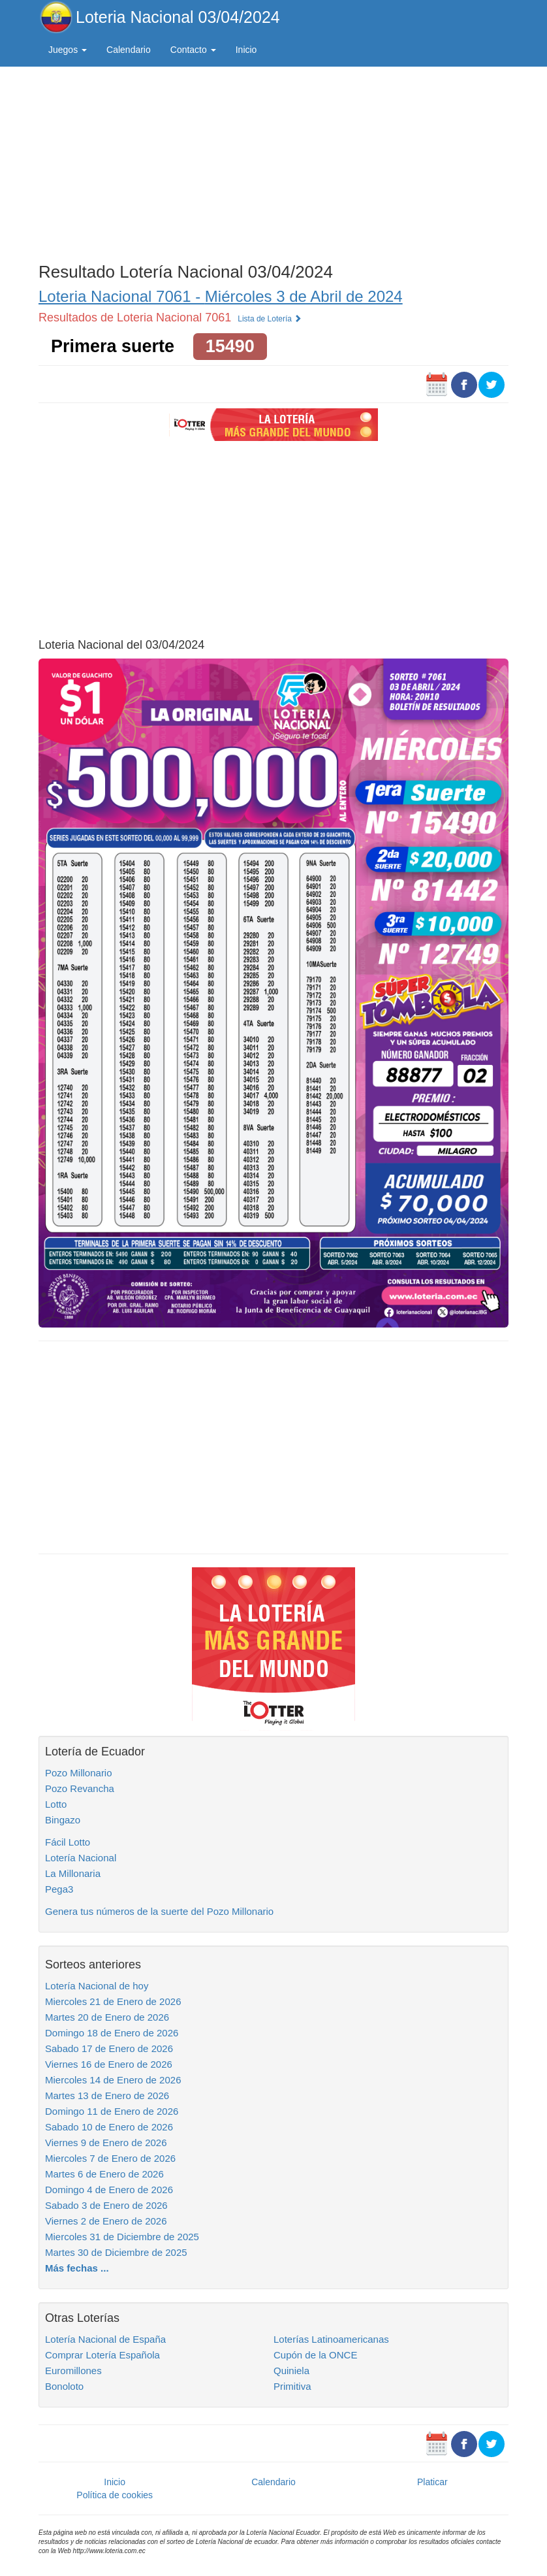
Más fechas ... (77, 2268)
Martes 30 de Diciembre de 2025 (116, 2252)
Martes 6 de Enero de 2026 (104, 2173)
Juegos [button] (67, 49)
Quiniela (291, 2370)
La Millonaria (73, 1873)
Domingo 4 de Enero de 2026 (109, 2189)
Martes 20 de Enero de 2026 (107, 2017)
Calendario (128, 49)
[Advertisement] (273, 161)
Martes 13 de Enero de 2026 (107, 2095)
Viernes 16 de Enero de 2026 (108, 2064)
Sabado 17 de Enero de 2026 (109, 2048)
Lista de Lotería (270, 318)
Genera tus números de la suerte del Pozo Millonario (159, 1911)
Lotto (56, 1804)
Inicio (246, 49)
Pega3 (59, 1889)
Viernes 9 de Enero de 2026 (106, 2142)
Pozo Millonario (78, 1772)
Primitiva (292, 2386)
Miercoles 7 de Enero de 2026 (110, 2158)
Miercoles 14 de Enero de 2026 (113, 2079)
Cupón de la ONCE (315, 2354)
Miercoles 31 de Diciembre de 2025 (122, 2236)
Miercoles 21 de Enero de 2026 (113, 2001)
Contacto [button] (193, 49)
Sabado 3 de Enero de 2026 (106, 2205)
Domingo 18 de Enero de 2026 (111, 2032)
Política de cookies (114, 2495)
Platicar (432, 2482)
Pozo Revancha (79, 1788)
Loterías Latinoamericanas (331, 2339)
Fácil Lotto (67, 1842)
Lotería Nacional (80, 1857)
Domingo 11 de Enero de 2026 (111, 2111)
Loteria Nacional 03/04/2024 (178, 17)
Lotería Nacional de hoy (96, 1985)
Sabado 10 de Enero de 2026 (109, 2126)
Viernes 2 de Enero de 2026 (106, 2220)
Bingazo (62, 1819)
